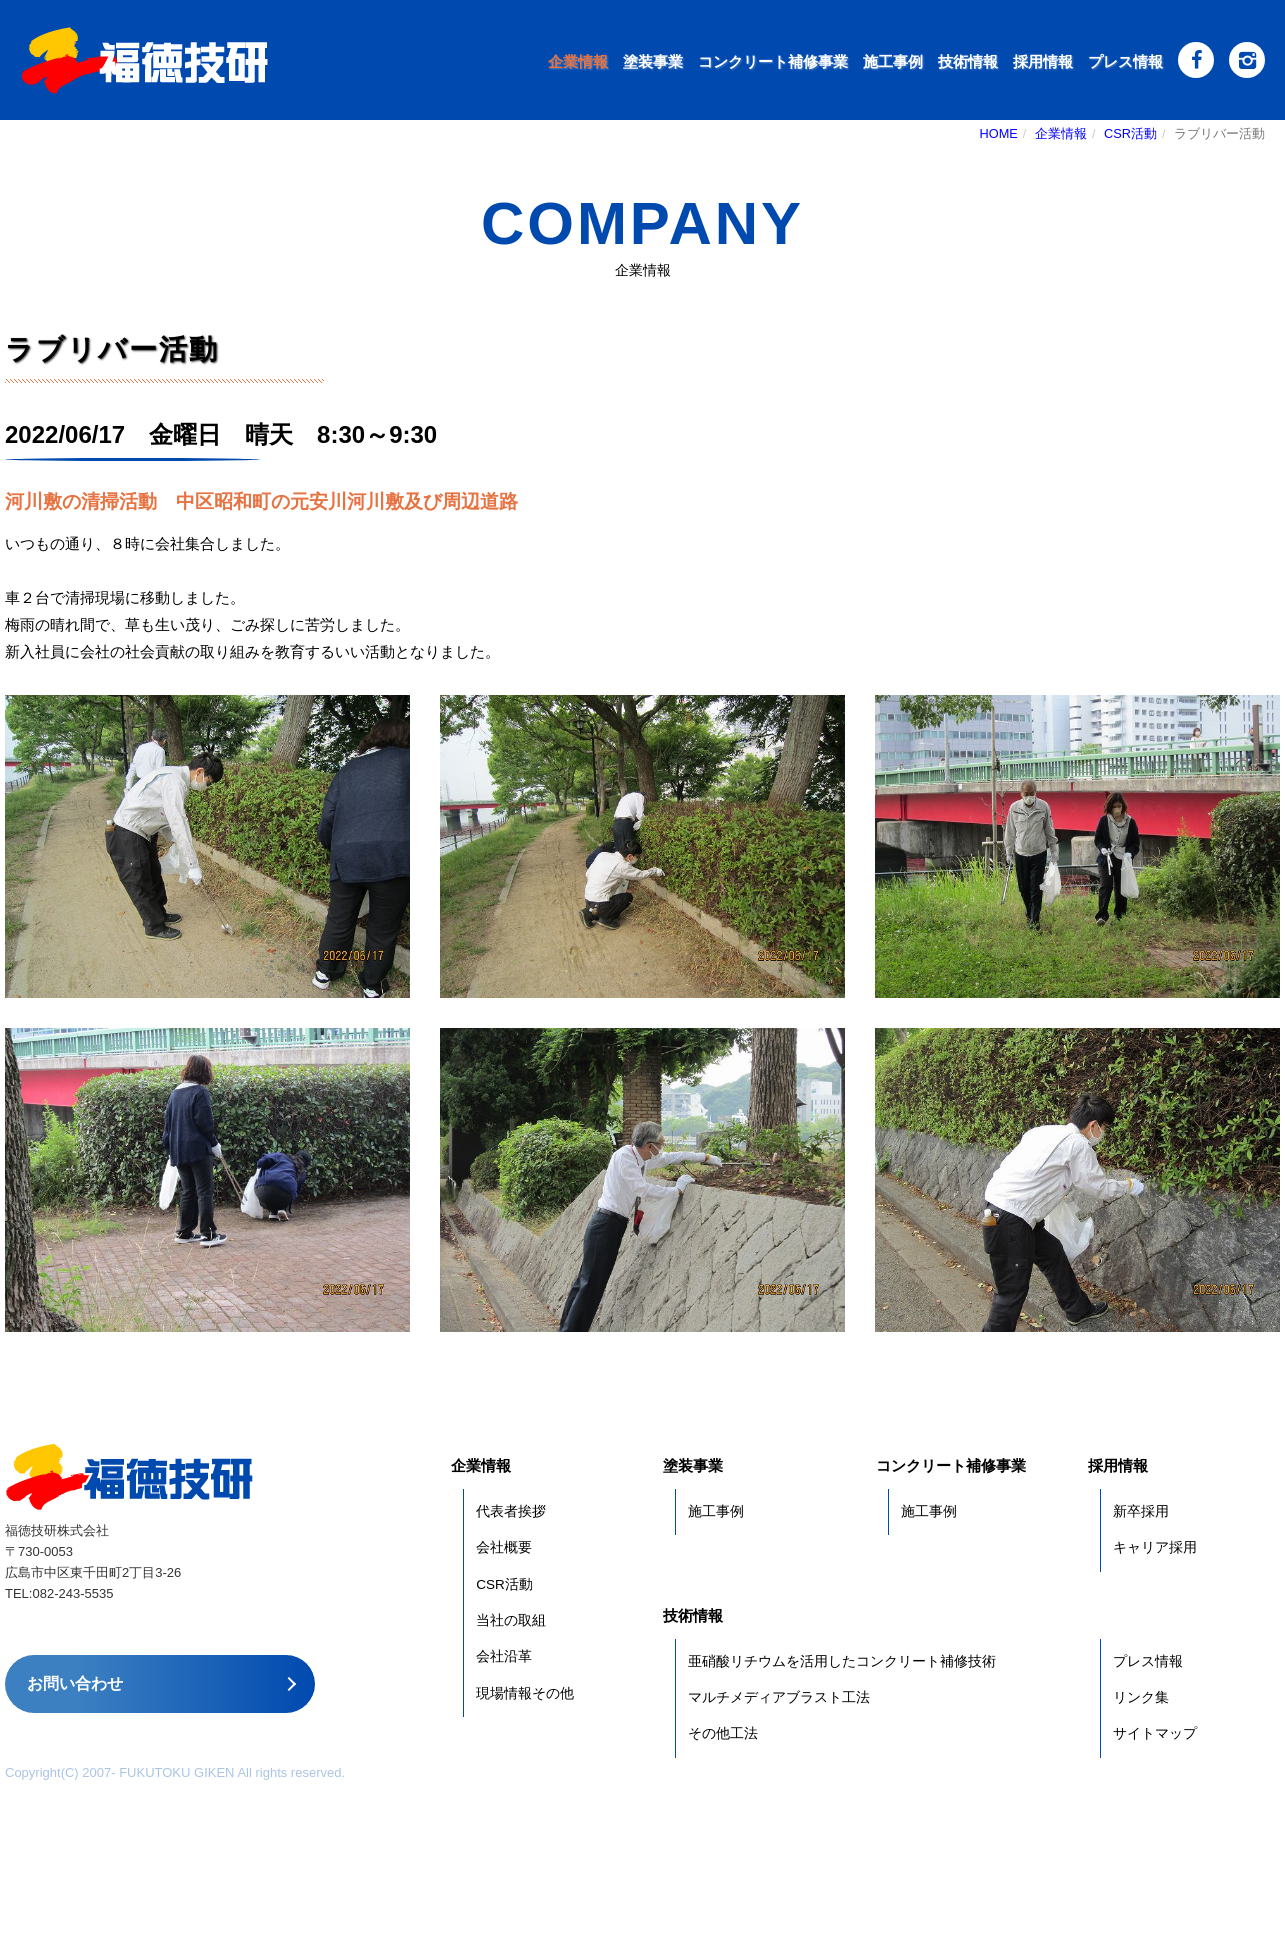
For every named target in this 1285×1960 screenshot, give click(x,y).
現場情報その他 (525, 1693)
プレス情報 (1125, 61)
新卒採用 (1141, 1511)
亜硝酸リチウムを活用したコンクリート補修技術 (842, 1661)
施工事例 (893, 61)
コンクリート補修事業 (773, 61)
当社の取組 (511, 1620)
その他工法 (723, 1733)
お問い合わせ (75, 1683)
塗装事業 (653, 61)
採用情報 (1043, 61)
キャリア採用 (1155, 1547)
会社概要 (504, 1547)
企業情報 (578, 61)
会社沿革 (504, 1656)
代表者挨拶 (511, 1511)
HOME (999, 133)
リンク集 (1141, 1697)
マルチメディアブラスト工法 (779, 1697)
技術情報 (968, 61)
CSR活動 (1130, 133)
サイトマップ (1155, 1733)
